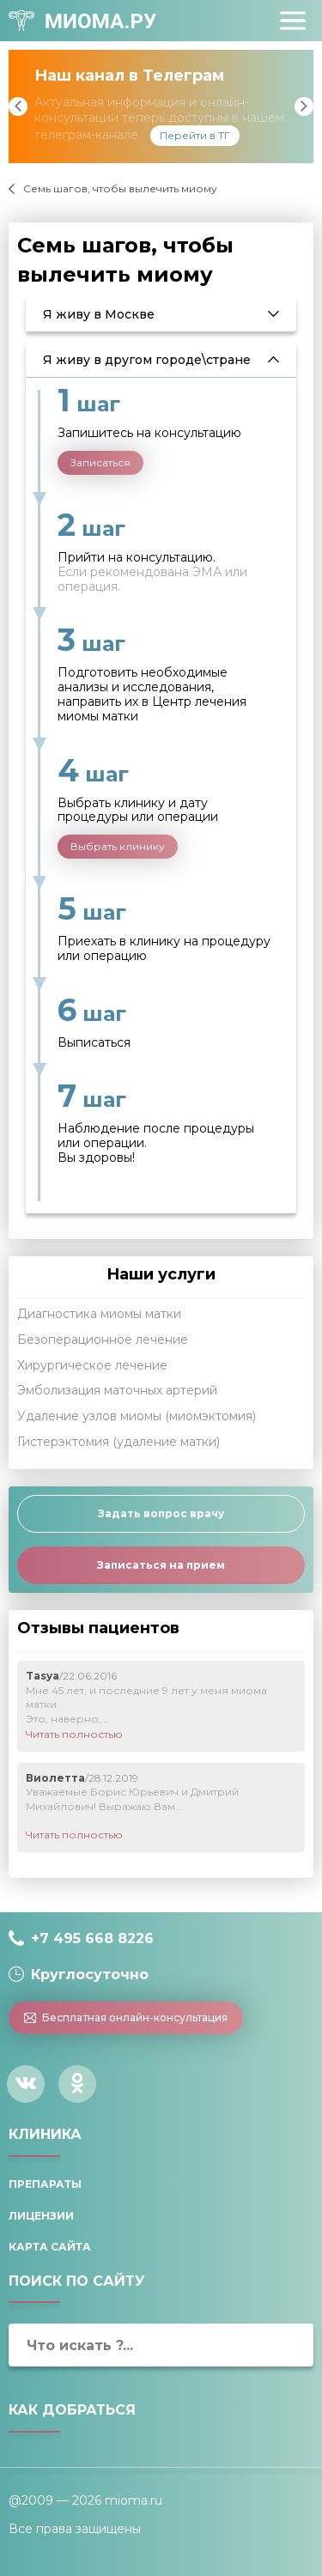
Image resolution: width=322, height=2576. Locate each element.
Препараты (45, 2184)
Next (304, 106)
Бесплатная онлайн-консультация (126, 2017)
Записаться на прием (161, 1564)
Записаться (100, 462)
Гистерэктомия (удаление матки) (118, 1441)
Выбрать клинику (117, 846)
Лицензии (41, 2215)
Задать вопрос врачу (161, 1513)
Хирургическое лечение (92, 1365)
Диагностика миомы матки (99, 1313)
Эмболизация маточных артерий (117, 1390)
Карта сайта (50, 2246)
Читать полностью (74, 1734)
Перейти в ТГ (195, 135)
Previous (18, 106)
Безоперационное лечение (102, 1339)
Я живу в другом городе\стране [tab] (147, 360)
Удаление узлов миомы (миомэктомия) (136, 1416)
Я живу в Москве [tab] (99, 314)
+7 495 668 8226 (92, 1938)
